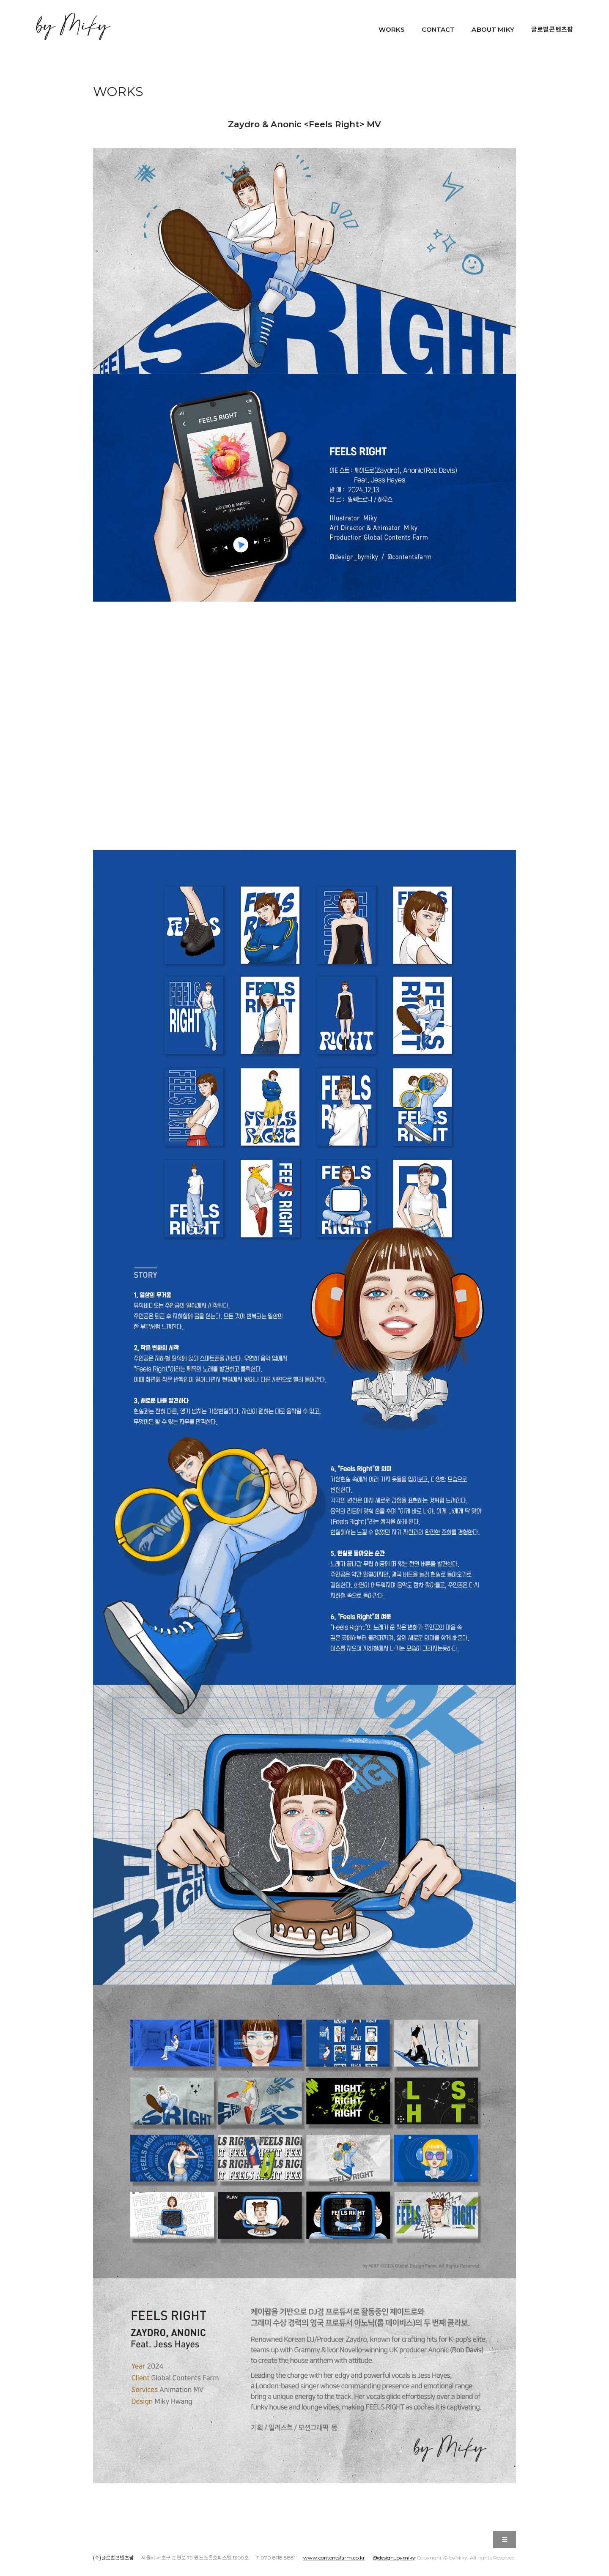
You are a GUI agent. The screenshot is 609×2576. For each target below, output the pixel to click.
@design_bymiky (394, 2557)
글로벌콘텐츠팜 (552, 29)
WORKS (392, 29)
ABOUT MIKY (493, 29)
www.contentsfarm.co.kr (334, 2557)
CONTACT (438, 29)
